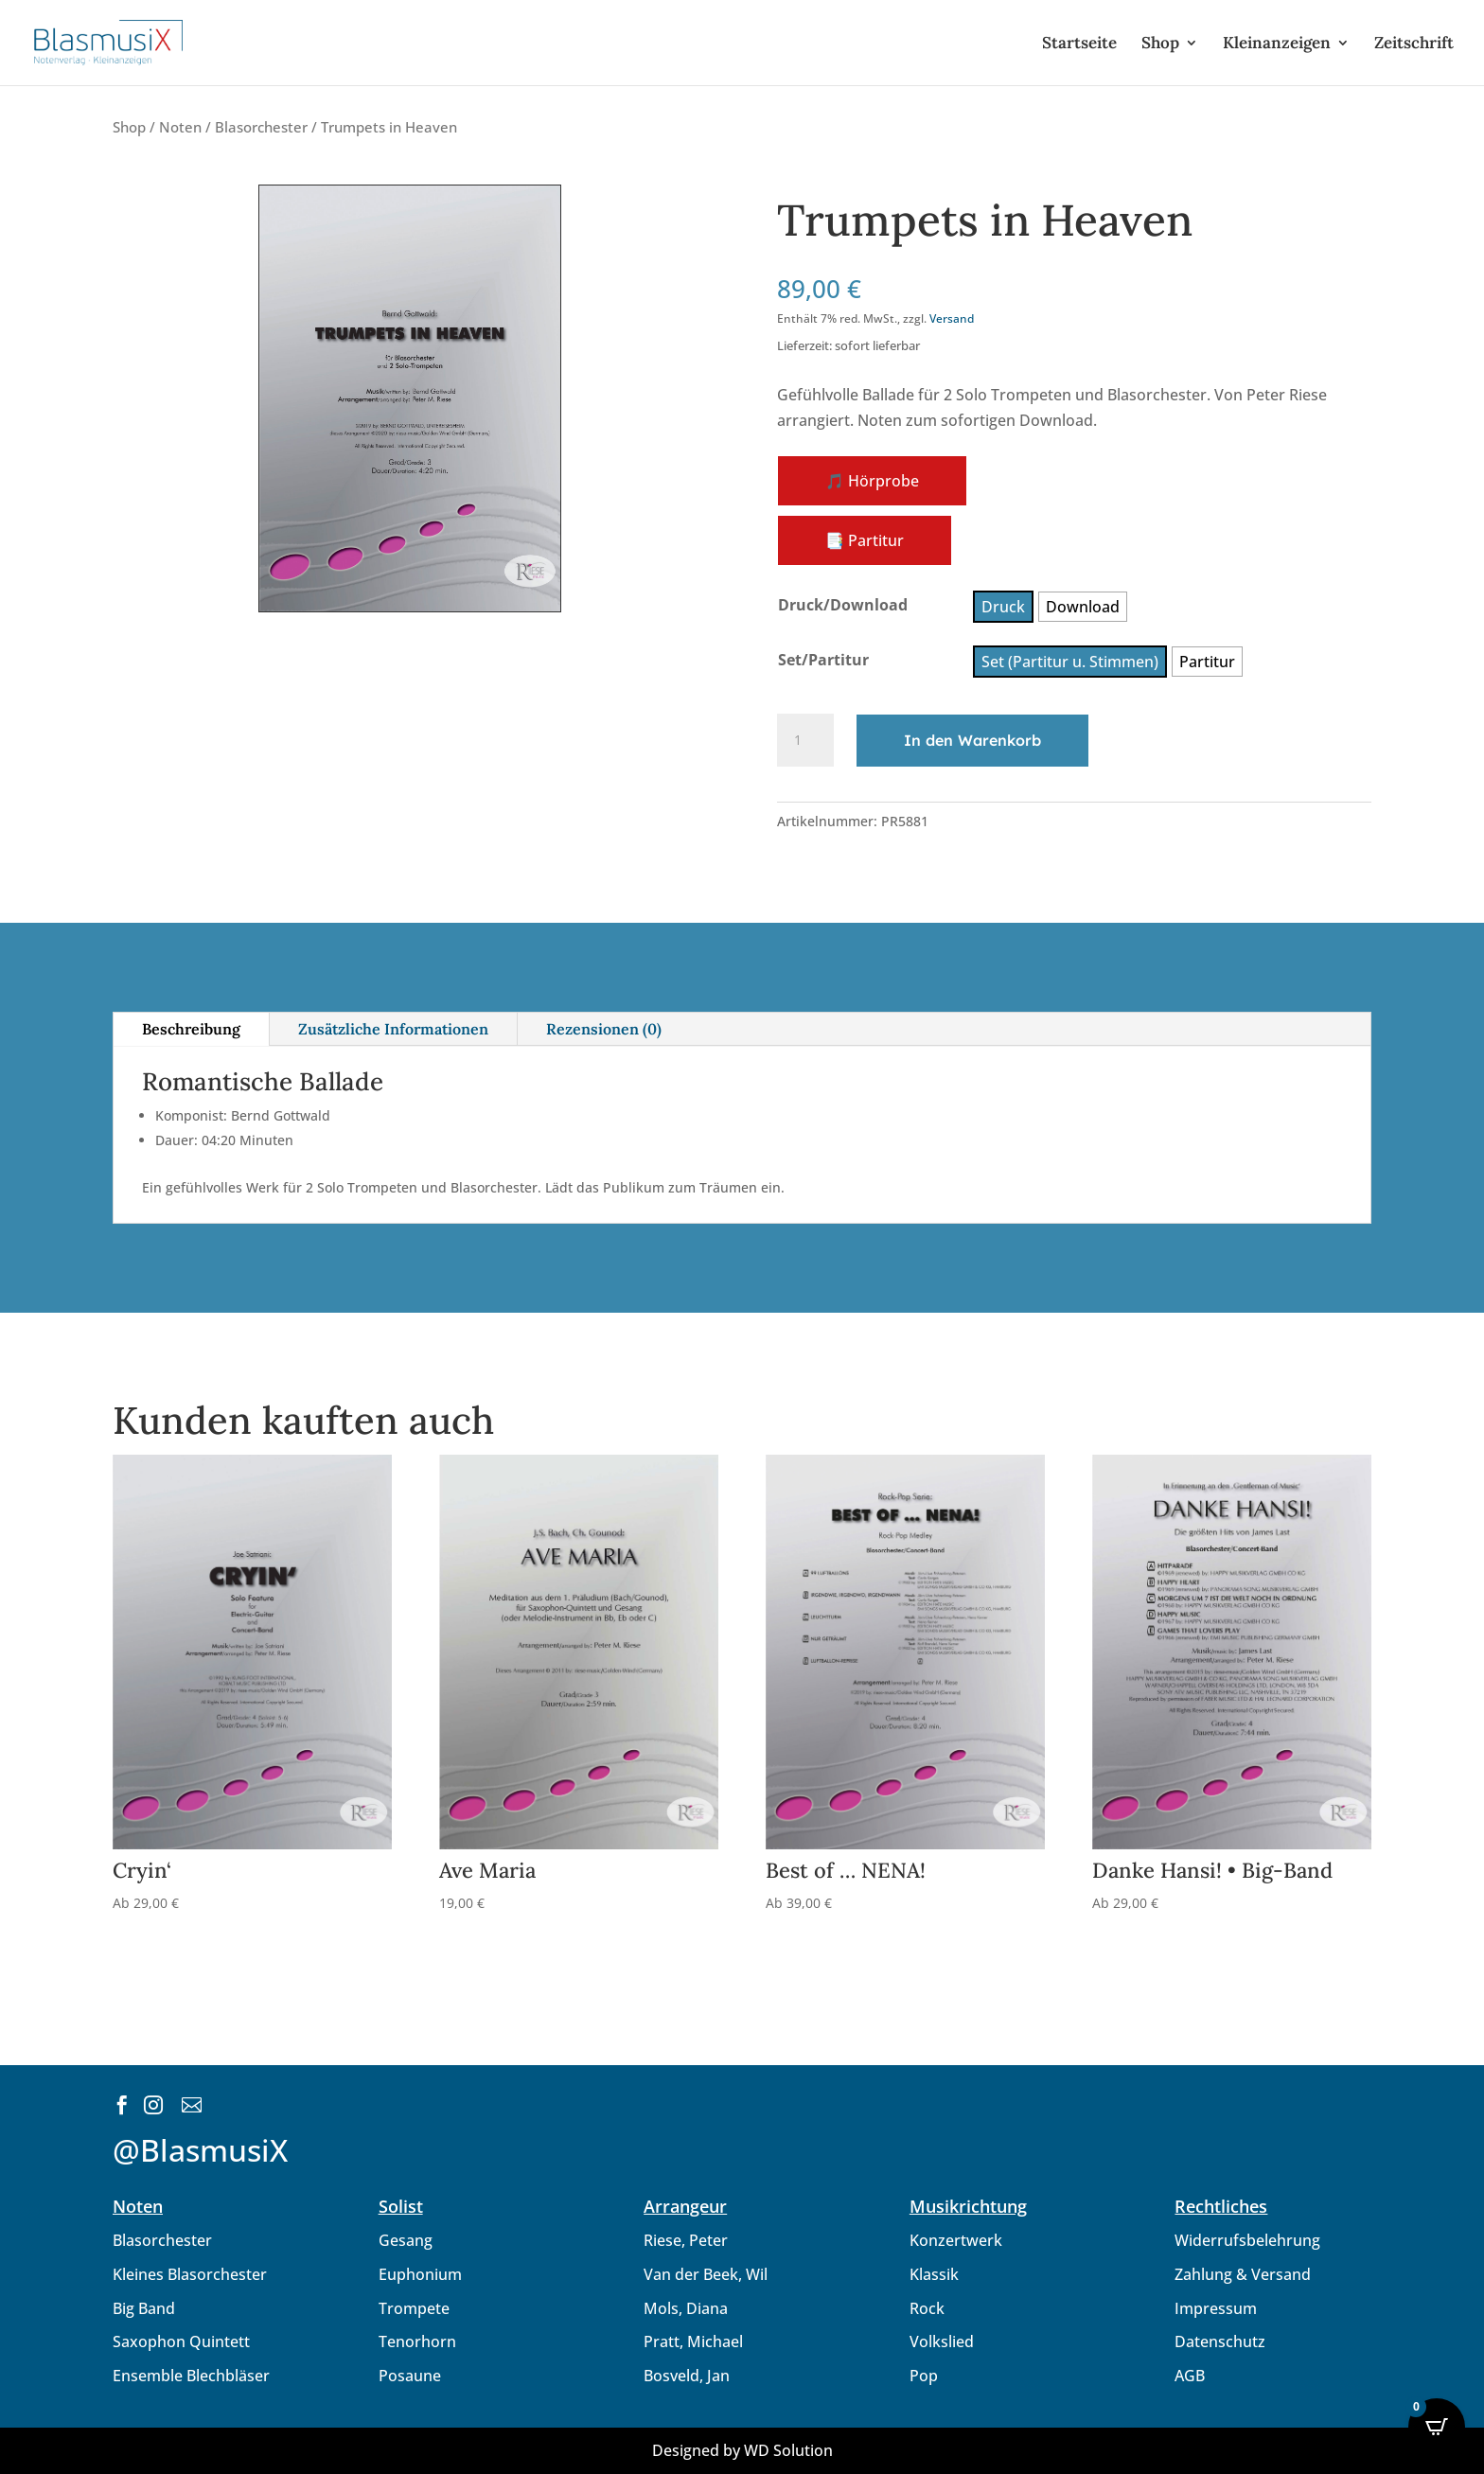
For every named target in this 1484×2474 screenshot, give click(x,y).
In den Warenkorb (972, 740)
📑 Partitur (864, 540)
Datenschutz (1220, 2341)
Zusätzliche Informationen (393, 1028)
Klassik (934, 2274)
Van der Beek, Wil (706, 2274)
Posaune (410, 2375)
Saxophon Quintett (181, 2341)
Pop (924, 2375)
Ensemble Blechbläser (191, 2375)
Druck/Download (843, 604)
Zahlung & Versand (1243, 2274)
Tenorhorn (417, 2341)
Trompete (414, 2308)
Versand (951, 318)
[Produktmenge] (805, 740)
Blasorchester (261, 126)
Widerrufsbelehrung (1247, 2240)
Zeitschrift (1414, 44)
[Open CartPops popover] (1436, 2426)
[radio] (1003, 606)
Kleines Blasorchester (190, 2274)
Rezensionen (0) (604, 1028)
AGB (1190, 2375)
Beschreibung (191, 1028)
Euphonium (420, 2274)
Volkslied (942, 2341)
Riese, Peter (686, 2240)
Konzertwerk (956, 2240)
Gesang (406, 2240)
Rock (927, 2308)
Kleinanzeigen (1277, 44)
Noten (180, 126)
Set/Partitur (823, 659)
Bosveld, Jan (687, 2375)
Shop (1160, 44)
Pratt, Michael (693, 2341)
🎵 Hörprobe (872, 480)
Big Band (144, 2308)
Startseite (1079, 44)
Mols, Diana (686, 2308)
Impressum (1216, 2308)
